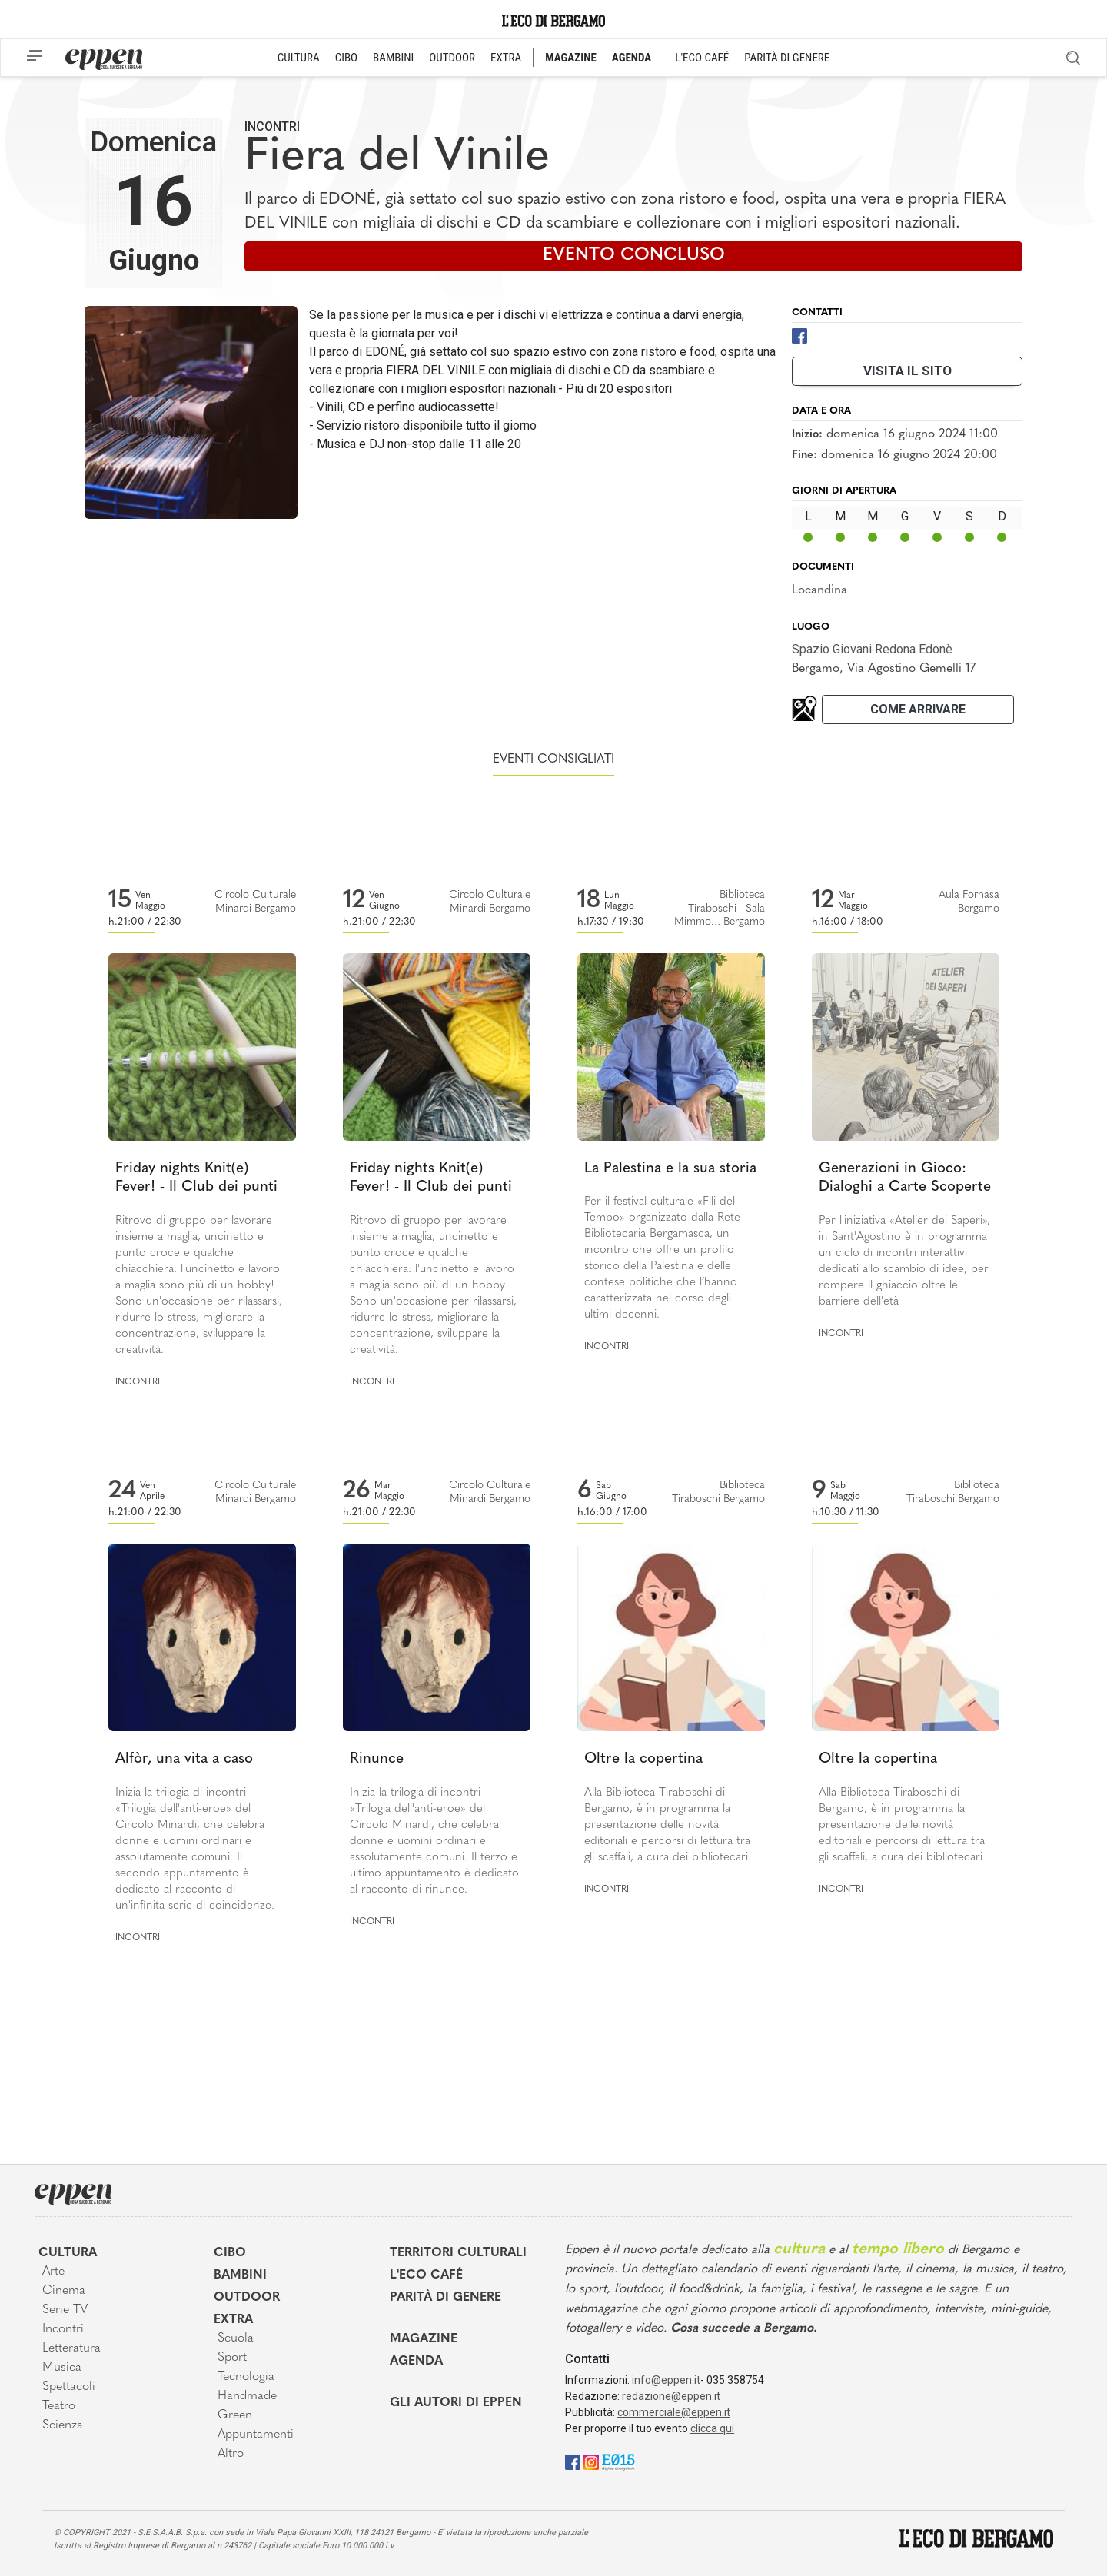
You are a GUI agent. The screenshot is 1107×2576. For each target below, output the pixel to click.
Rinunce (377, 1759)
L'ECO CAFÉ (702, 58)
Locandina (819, 590)
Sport (232, 2358)
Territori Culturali (458, 2253)
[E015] (618, 2461)
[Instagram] (591, 2461)
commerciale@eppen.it (673, 2412)
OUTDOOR (452, 58)
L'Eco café (426, 2275)
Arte (53, 2271)
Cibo (230, 2253)
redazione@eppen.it (671, 2396)
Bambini (240, 2275)
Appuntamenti (256, 2434)
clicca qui (712, 2428)
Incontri (272, 126)
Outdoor (247, 2298)
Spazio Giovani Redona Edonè (872, 649)
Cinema (63, 2291)
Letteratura (71, 2348)
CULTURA (299, 58)
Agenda (416, 2361)
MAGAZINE (571, 58)
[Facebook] (799, 334)
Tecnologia (246, 2377)
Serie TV (65, 2310)
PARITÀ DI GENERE (786, 58)
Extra (233, 2320)
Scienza (62, 2425)
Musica (61, 2368)
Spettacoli (68, 2387)
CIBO (346, 58)
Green (235, 2415)
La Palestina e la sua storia (670, 1169)
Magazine (423, 2339)
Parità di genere (445, 2298)
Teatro (58, 2406)
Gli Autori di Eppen (456, 2403)
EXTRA (505, 58)
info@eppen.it (666, 2380)
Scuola (236, 2338)
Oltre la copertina (643, 1759)
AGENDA (631, 58)
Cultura (67, 2253)
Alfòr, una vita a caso (184, 1759)
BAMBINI (393, 58)
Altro (231, 2454)
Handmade (247, 2396)
